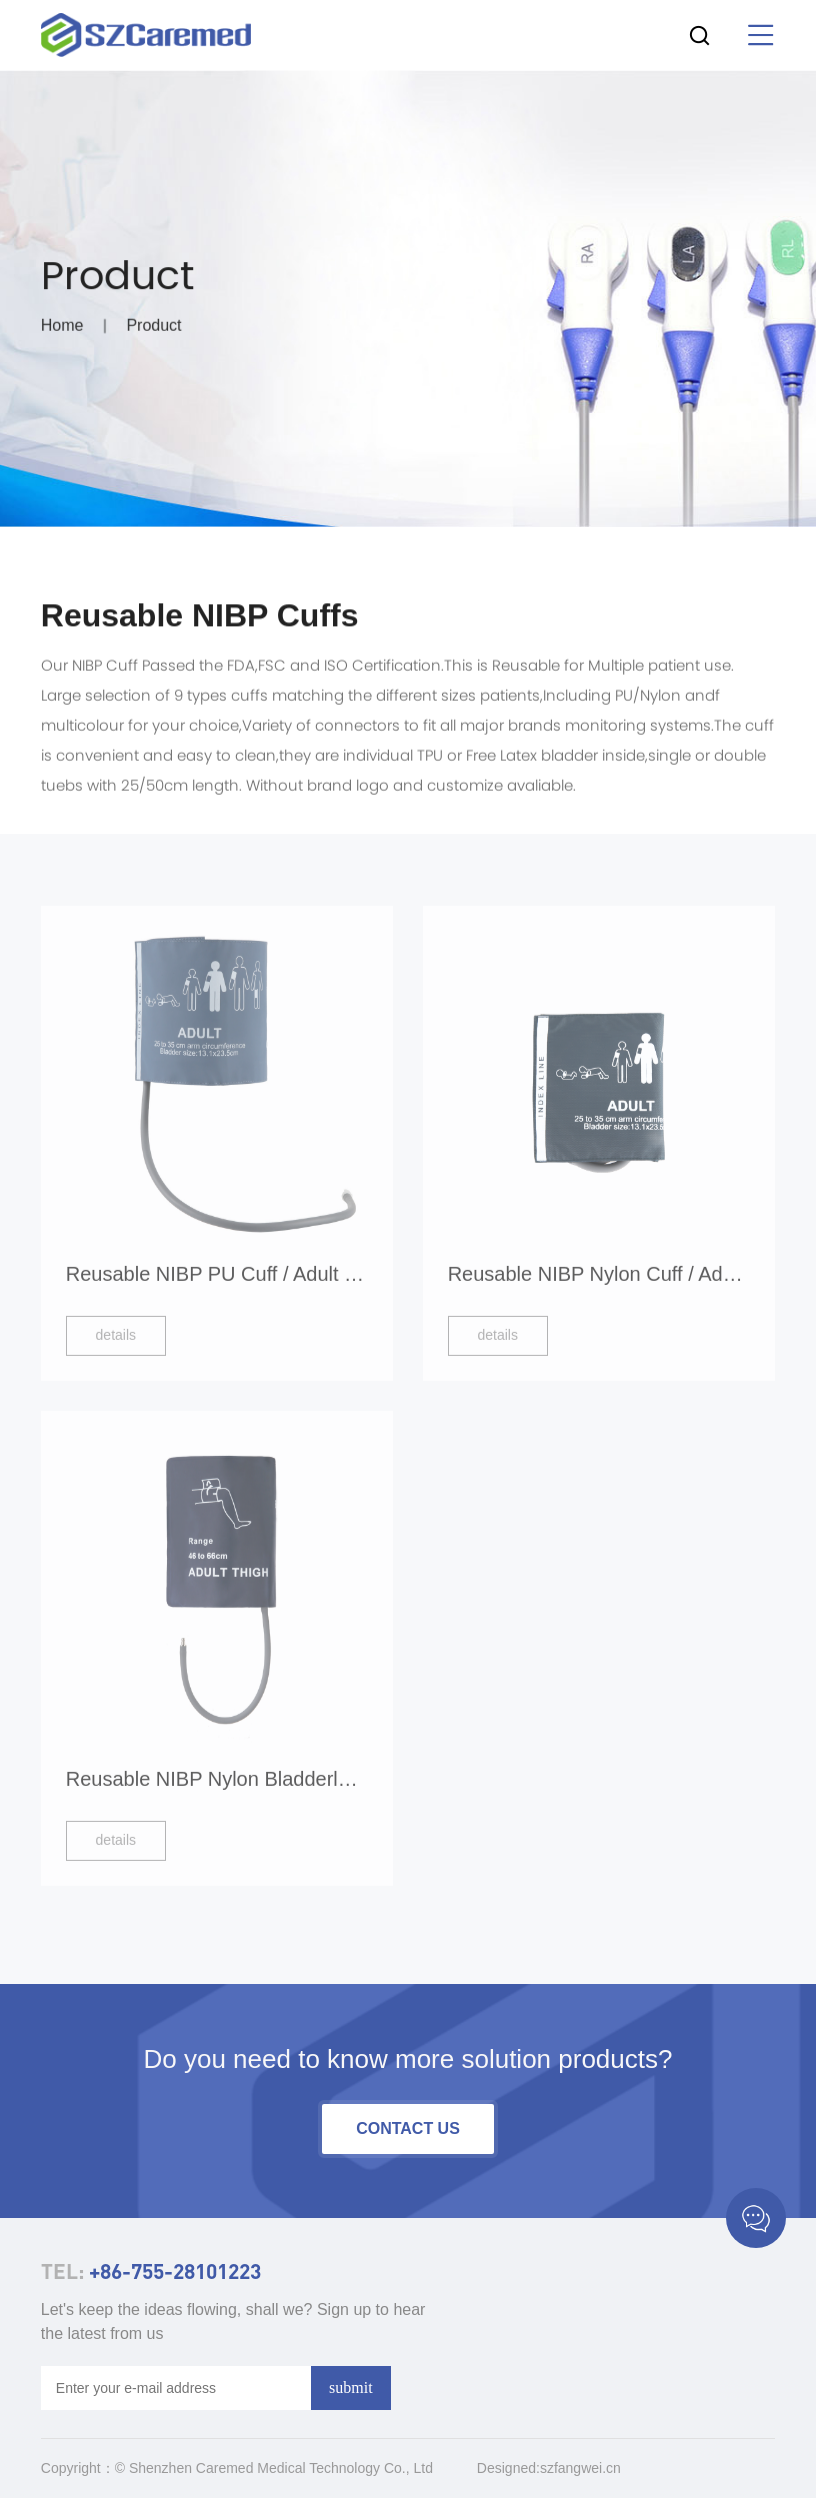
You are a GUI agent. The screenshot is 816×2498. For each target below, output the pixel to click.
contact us (408, 2128)
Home (62, 329)
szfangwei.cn (580, 2468)
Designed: (508, 2468)
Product (153, 329)
